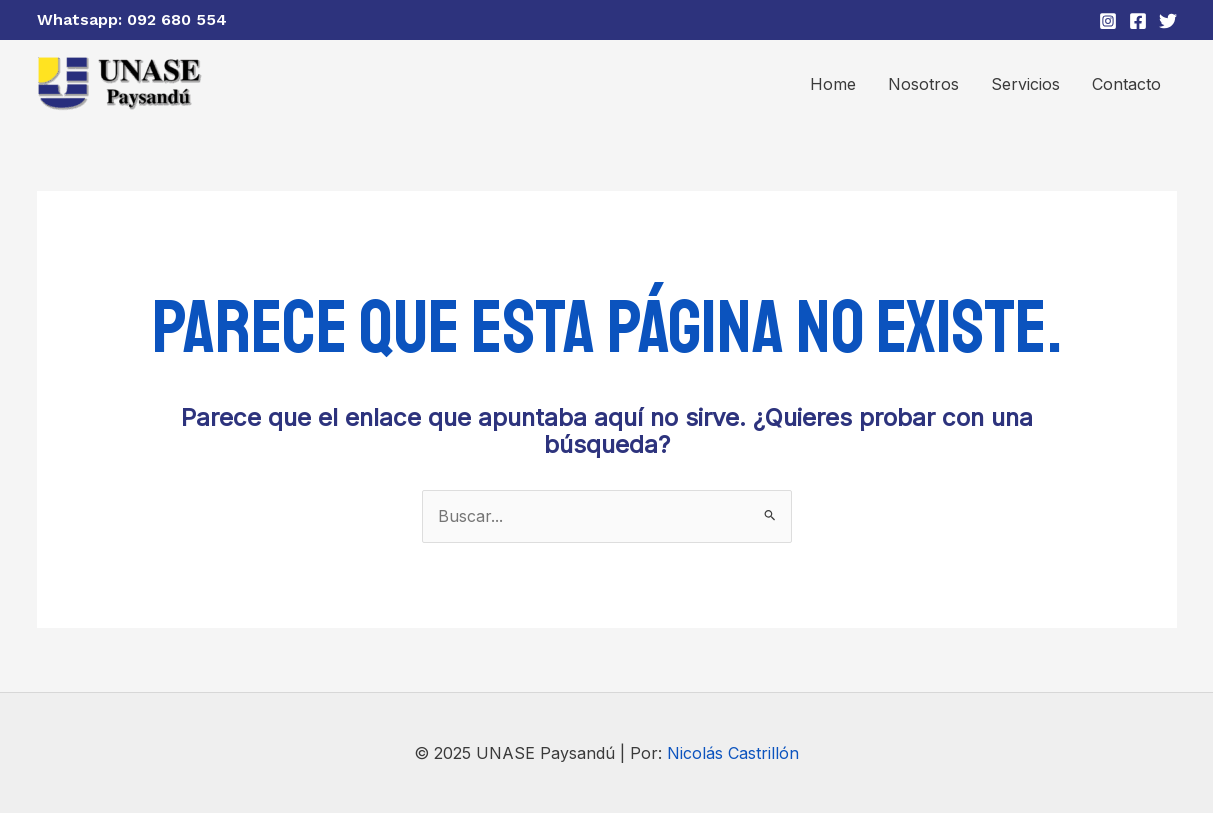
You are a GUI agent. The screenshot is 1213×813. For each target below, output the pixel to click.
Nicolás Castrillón (733, 753)
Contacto (1126, 84)
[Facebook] (1138, 21)
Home (833, 84)
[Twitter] (1168, 21)
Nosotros (923, 84)
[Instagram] (1108, 21)
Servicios (1025, 84)
